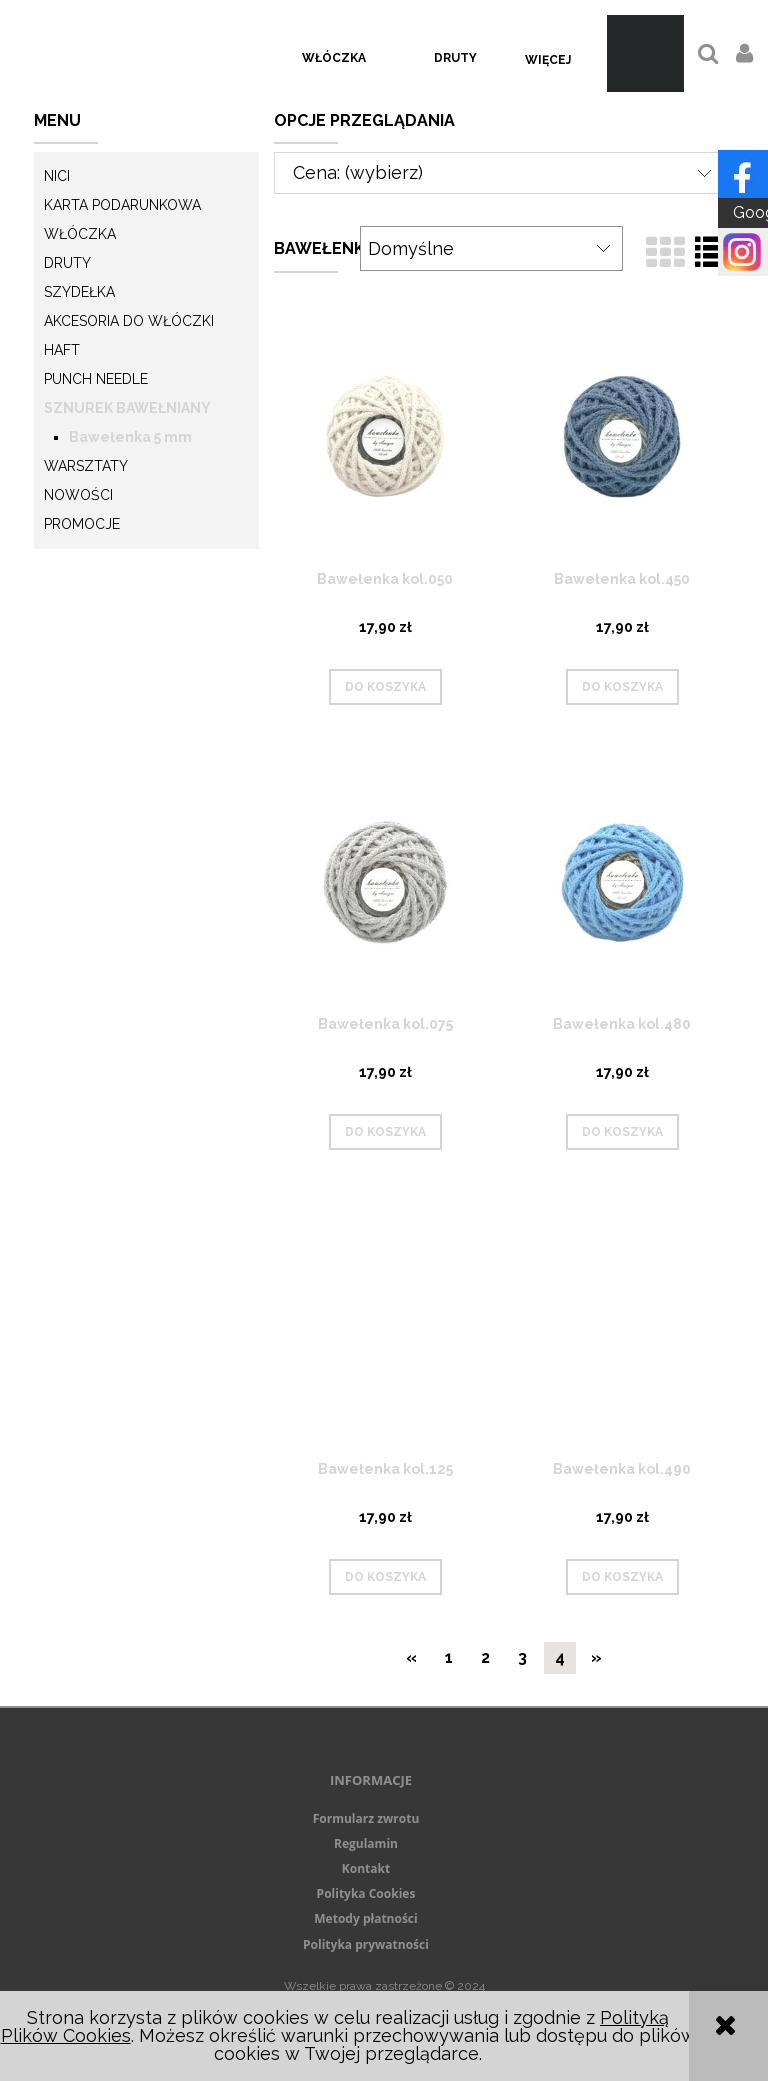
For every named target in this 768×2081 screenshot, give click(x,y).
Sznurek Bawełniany (127, 408)
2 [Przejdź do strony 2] (485, 1657)
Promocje (82, 524)
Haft (62, 350)
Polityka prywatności (366, 1944)
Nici (57, 176)
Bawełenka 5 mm (130, 437)
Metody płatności (365, 1918)
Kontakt (366, 1868)
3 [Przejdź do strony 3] (522, 1657)
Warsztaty (86, 466)
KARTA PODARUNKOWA (122, 205)
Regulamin (366, 1843)
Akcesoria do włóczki (129, 321)
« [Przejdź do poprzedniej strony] (411, 1657)
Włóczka (80, 234)
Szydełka (79, 292)
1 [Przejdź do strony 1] (449, 1657)
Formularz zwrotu (366, 1818)
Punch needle (96, 379)
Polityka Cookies (366, 1893)
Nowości (78, 495)
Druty (67, 263)
